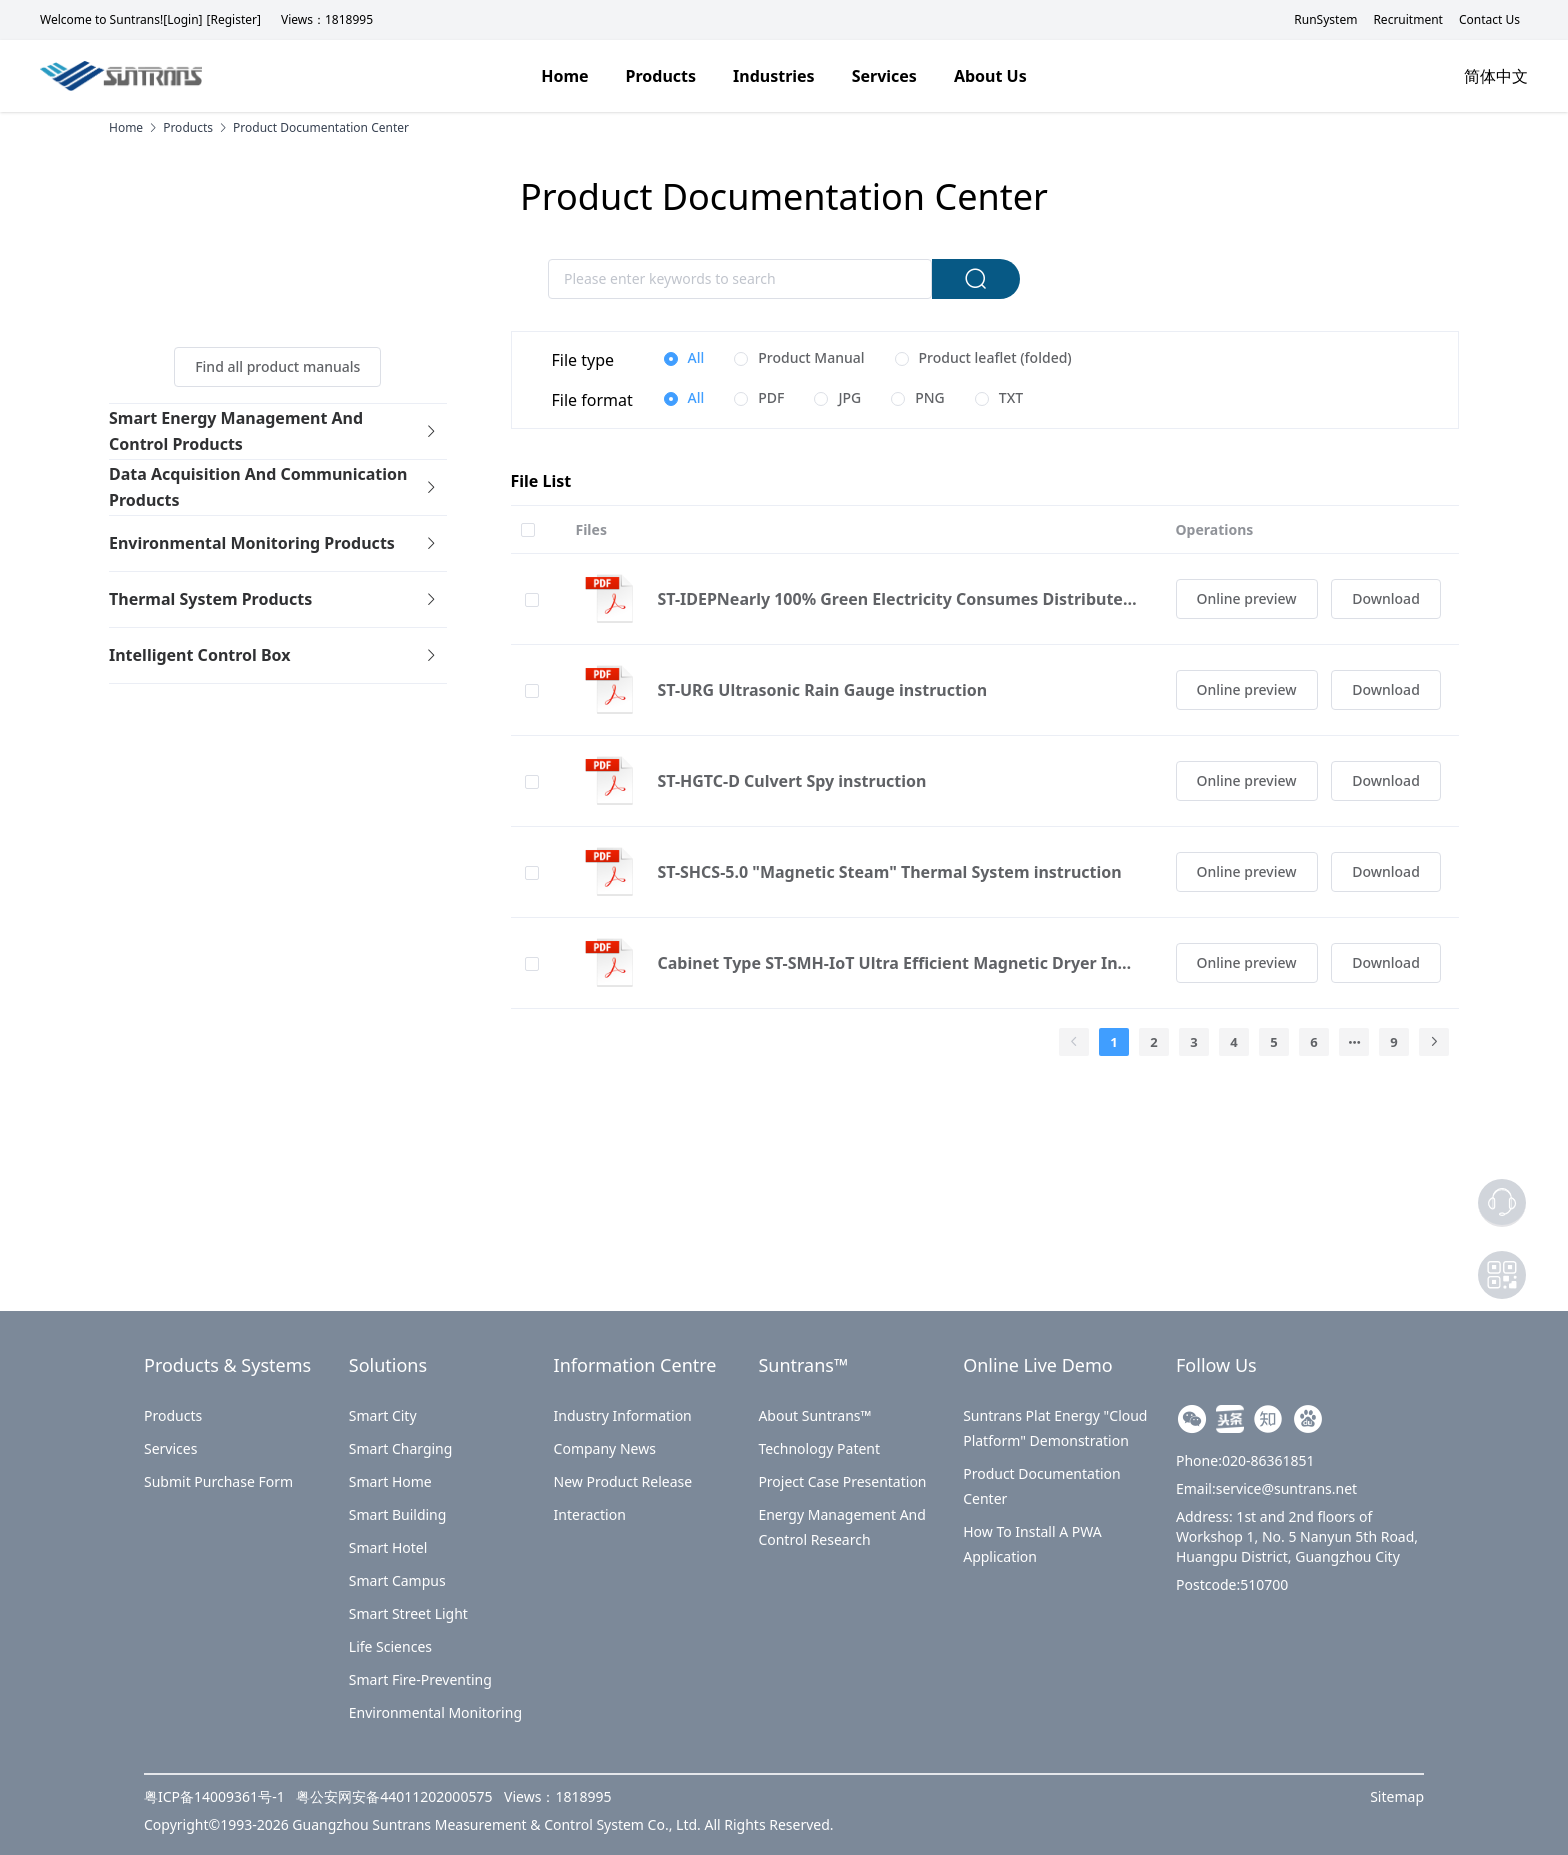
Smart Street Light (408, 1613)
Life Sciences (390, 1646)
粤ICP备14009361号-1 (216, 1796)
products (188, 128)
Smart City (383, 1415)
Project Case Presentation (842, 1481)
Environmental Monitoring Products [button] (274, 543)
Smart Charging (401, 1448)
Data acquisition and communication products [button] (274, 487)
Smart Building (398, 1514)
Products (173, 1415)
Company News (605, 1448)
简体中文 (1496, 76)
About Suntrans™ (814, 1415)
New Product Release (623, 1481)
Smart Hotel (388, 1547)
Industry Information (623, 1415)
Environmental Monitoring (435, 1712)
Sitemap (1397, 1796)
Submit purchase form (218, 1481)
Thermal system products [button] (274, 599)
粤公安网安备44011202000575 (396, 1796)
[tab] (278, 432)
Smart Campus (397, 1580)
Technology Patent (819, 1448)
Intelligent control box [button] (274, 655)
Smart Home (390, 1481)
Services (170, 1448)
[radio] (684, 359)
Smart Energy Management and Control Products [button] (274, 431)
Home (126, 128)
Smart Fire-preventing (420, 1679)
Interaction (590, 1514)
